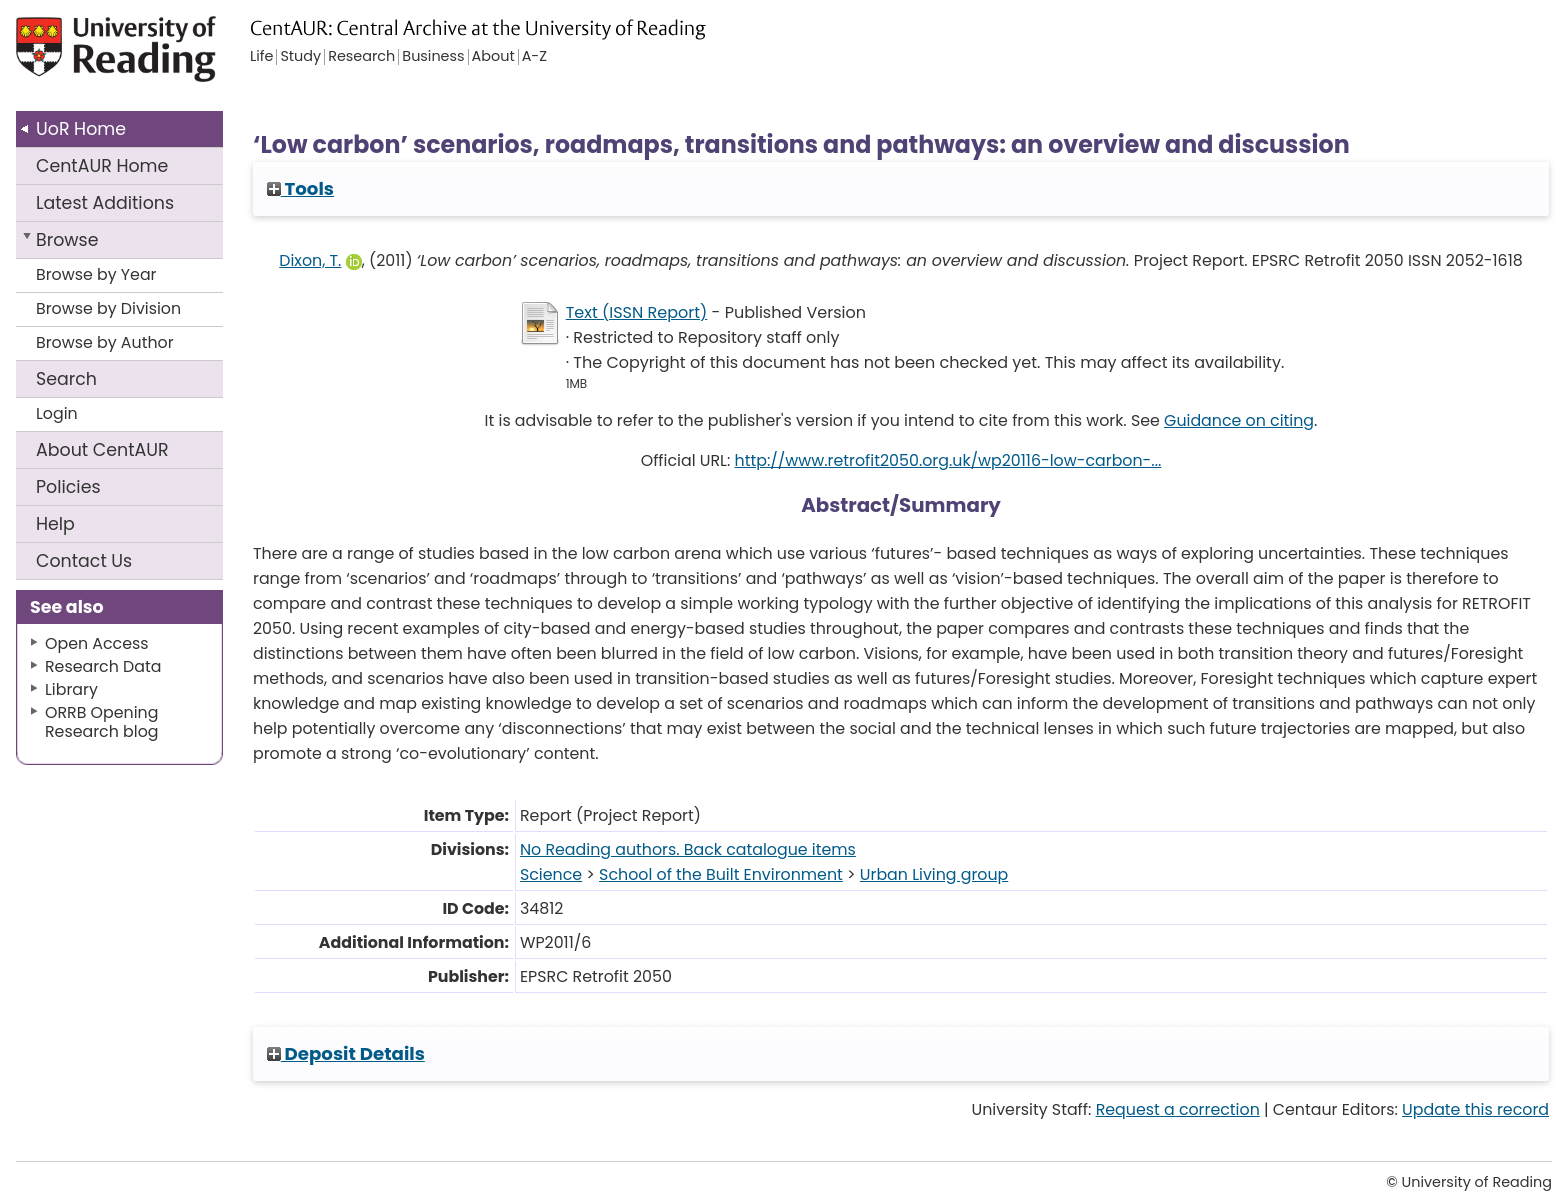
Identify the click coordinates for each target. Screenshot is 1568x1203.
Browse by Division (108, 308)
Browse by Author (105, 342)
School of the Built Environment (721, 874)
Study (300, 57)
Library (71, 689)
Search (66, 379)
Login (57, 413)
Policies (68, 487)
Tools (300, 188)
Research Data (103, 666)
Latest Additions (105, 203)
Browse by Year (96, 274)
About (102, 450)
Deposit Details (346, 1053)
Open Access (97, 643)
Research (361, 57)
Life (261, 57)
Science (551, 874)
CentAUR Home (102, 166)
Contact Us (84, 561)
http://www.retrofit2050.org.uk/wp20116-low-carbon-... (948, 460)
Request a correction (1178, 1109)
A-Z (534, 57)
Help (55, 524)
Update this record (1475, 1109)
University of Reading (173, 57)
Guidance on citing (1239, 420)
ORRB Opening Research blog (102, 722)
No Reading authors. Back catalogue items (688, 849)
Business (433, 57)
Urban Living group (934, 874)
